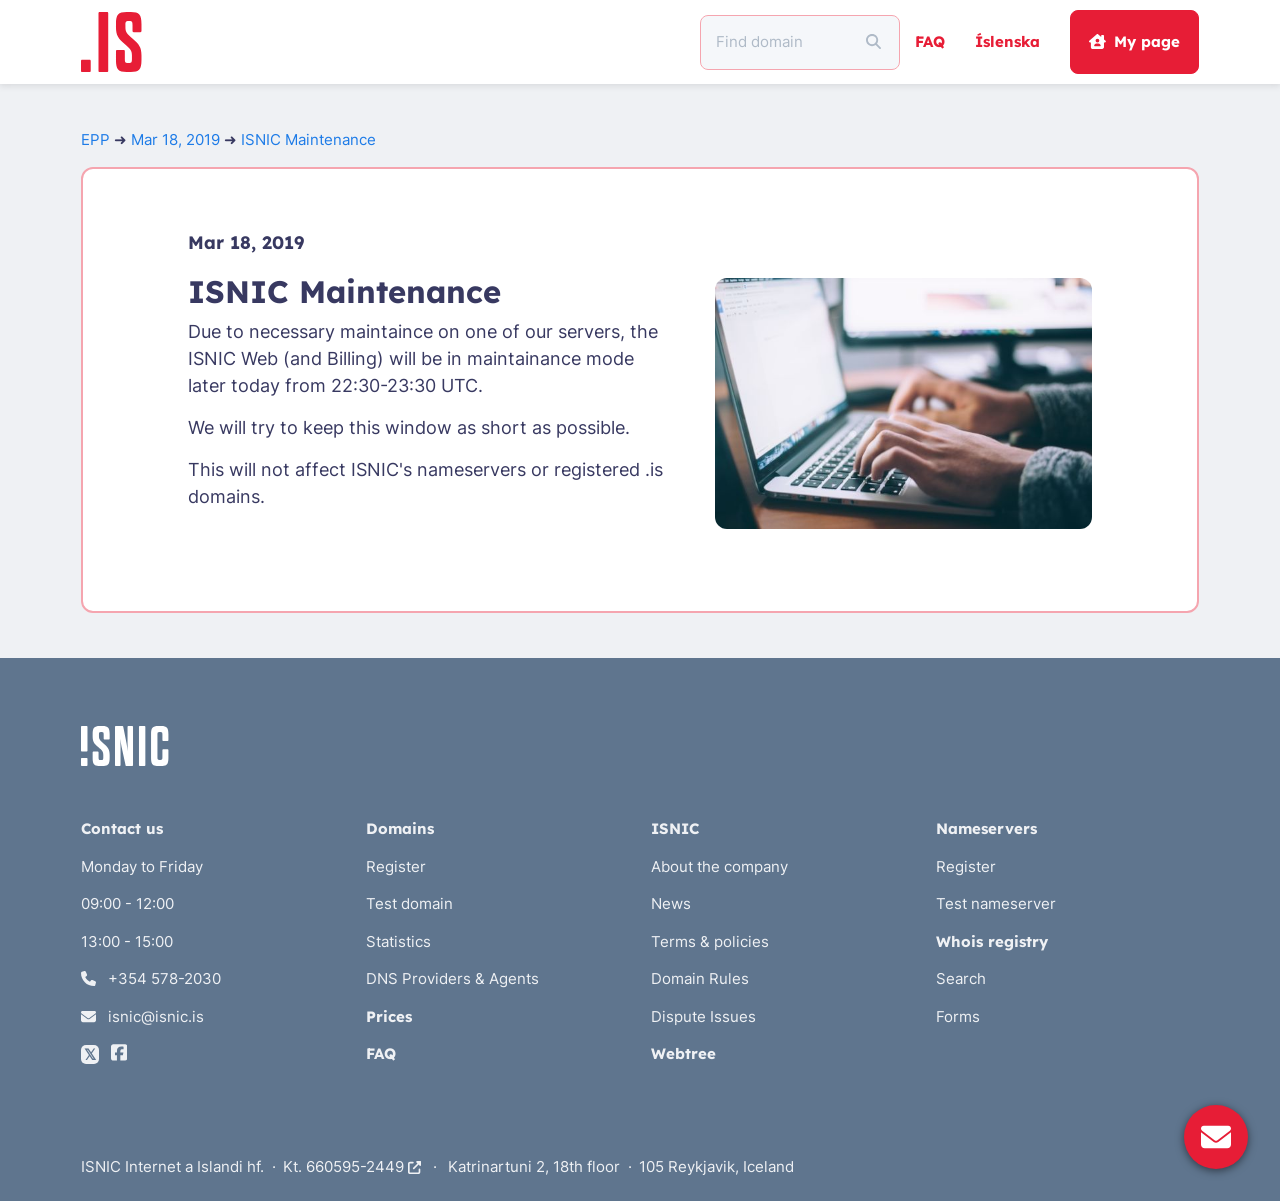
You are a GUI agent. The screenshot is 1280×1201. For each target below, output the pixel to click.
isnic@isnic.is (142, 1016)
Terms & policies (710, 941)
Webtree (683, 1053)
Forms (958, 1016)
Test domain (409, 903)
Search (961, 978)
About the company (719, 866)
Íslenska (1007, 41)
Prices (389, 1016)
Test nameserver (996, 903)
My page (1134, 41)
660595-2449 (363, 1166)
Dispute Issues (703, 1016)
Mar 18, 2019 (175, 139)
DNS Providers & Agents (452, 978)
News (671, 903)
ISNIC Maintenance (308, 139)
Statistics (398, 941)
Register (396, 866)
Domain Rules (700, 978)
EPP (95, 139)
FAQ (930, 41)
